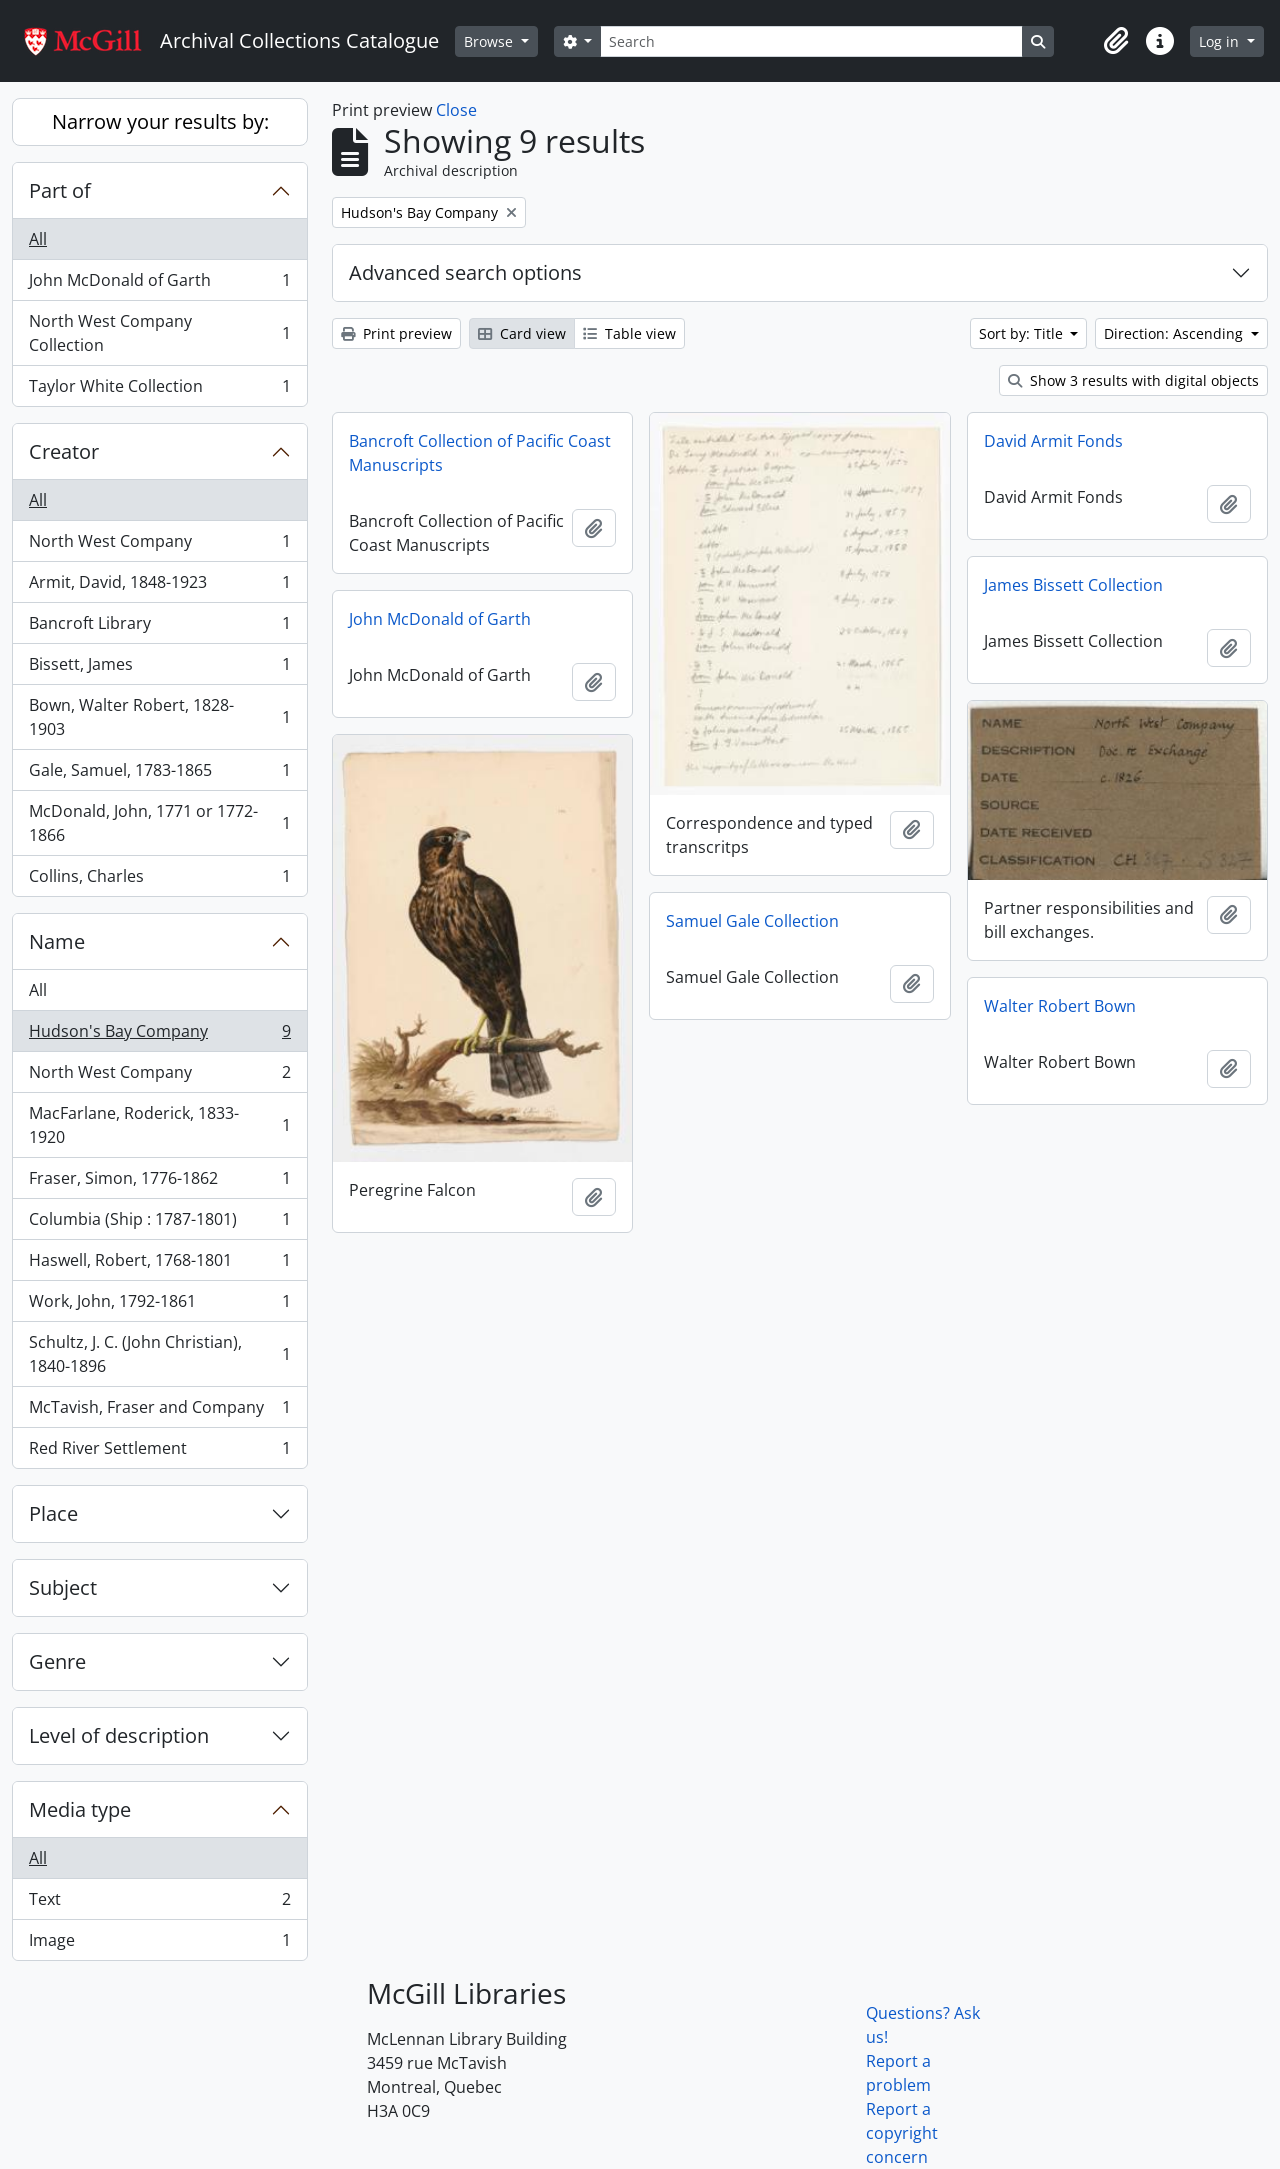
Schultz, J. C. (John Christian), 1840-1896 (159, 1354)
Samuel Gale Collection (752, 921)
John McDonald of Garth (159, 284)
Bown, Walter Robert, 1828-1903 (159, 717)
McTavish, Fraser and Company (159, 1411)
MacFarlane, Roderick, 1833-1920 (159, 1125)
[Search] (811, 41)
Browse (490, 41)
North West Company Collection (159, 333)
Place (53, 1513)
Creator (64, 451)
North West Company (159, 545)
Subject (63, 1587)
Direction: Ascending (1175, 333)
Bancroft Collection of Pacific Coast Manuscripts (480, 453)
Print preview (396, 333)
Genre (57, 1661)
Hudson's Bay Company (159, 1035)
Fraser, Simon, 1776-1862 (159, 1182)
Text (159, 1903)
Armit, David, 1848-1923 (159, 586)
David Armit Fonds (1053, 441)
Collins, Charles (159, 880)
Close (456, 110)
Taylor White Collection (159, 390)
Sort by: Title (1023, 333)
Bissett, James (159, 668)
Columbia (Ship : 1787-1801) (159, 1223)
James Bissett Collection (1073, 585)
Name (57, 941)
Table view (629, 333)
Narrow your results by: (160, 121)
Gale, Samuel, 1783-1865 (159, 774)
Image (159, 1944)
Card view (522, 333)
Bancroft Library (159, 627)
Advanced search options (465, 272)
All (38, 239)
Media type (80, 1809)
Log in (1221, 41)
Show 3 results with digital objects (1133, 380)
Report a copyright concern (902, 2133)
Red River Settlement (159, 1452)
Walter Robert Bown (1060, 1006)
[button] (1116, 41)
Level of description (119, 1735)
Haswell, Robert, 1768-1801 (159, 1264)
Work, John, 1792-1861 (159, 1305)
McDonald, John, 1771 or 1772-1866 (159, 823)
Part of (60, 190)
